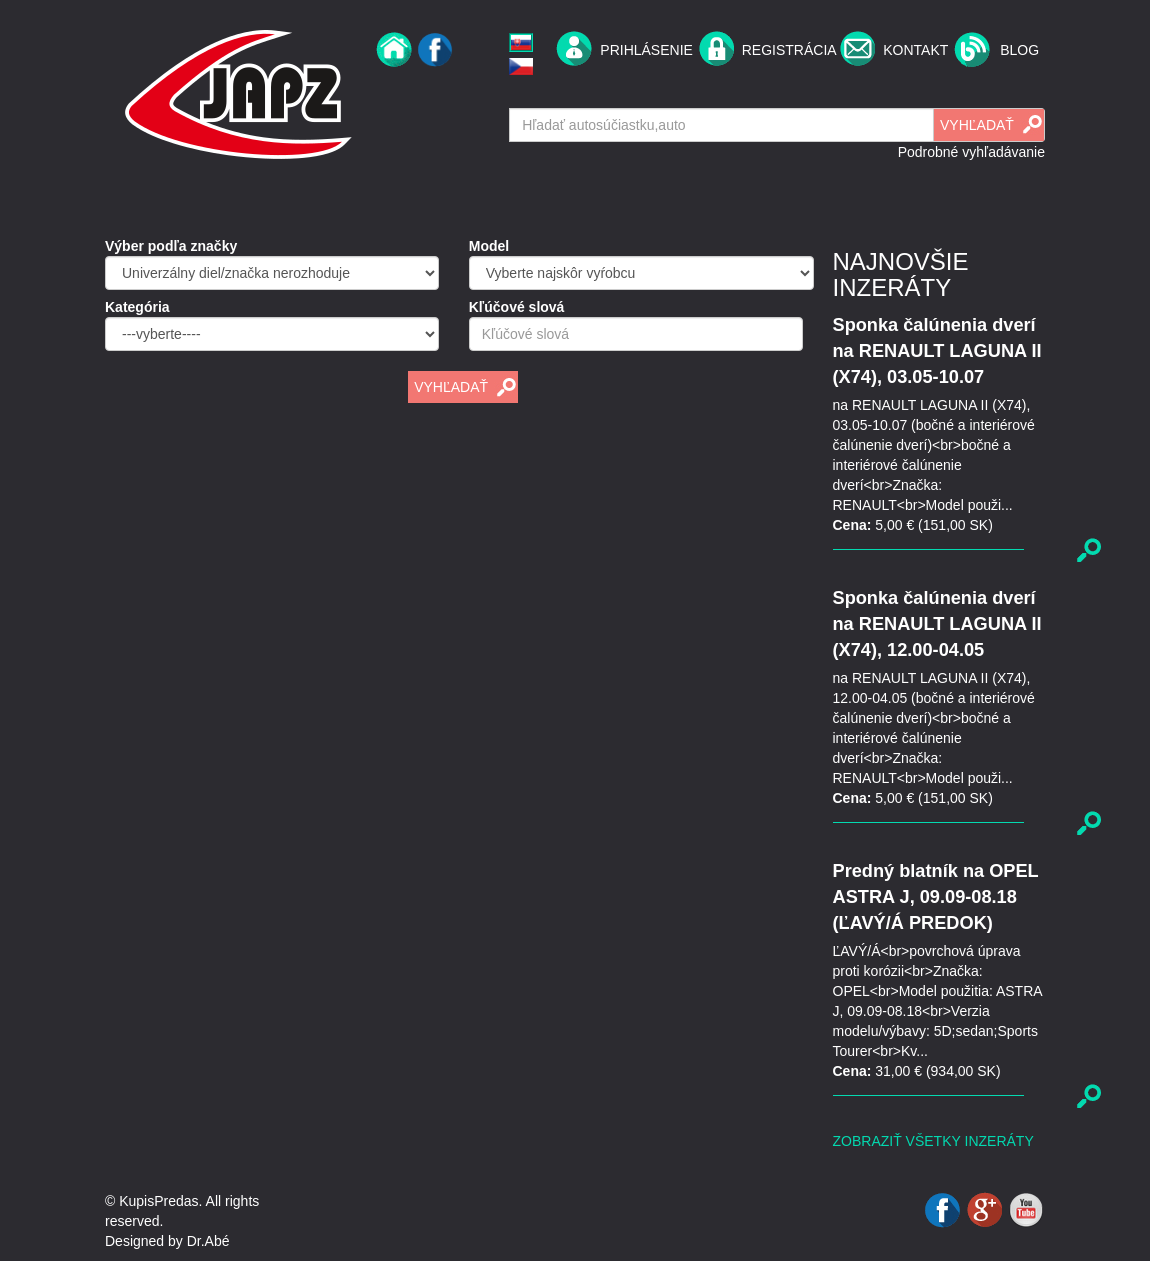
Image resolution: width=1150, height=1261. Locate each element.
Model (489, 246)
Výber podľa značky (171, 246)
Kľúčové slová (517, 307)
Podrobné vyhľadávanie (971, 152)
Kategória (137, 307)
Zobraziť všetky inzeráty (933, 1141)
